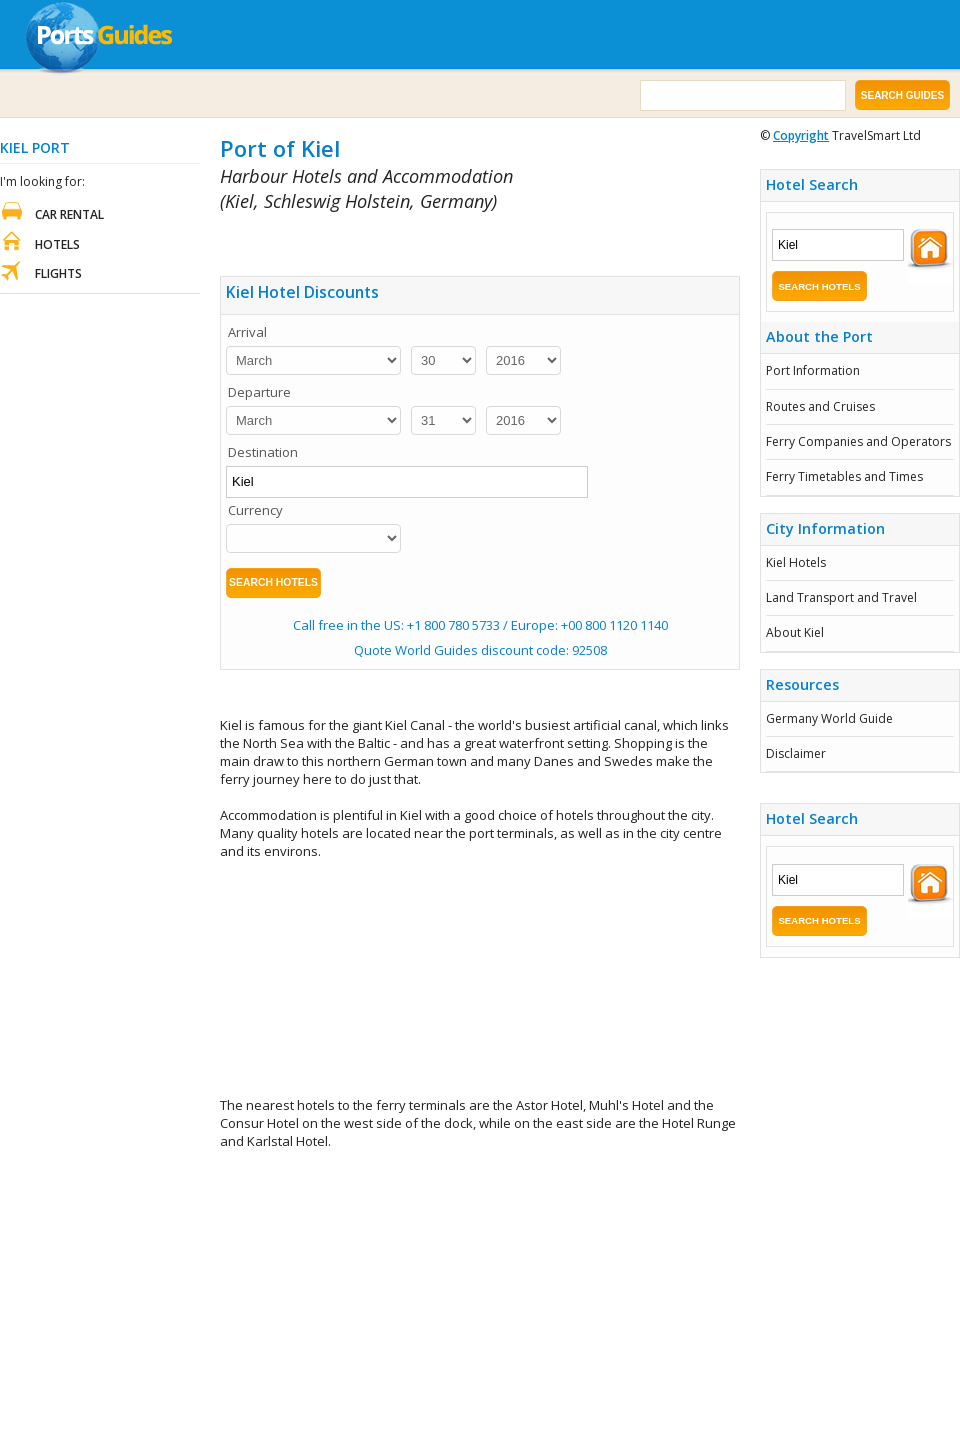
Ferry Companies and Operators (858, 441)
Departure (259, 392)
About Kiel (795, 632)
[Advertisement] (480, 978)
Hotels (57, 244)
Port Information (813, 370)
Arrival (247, 332)
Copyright (801, 135)
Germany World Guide (829, 718)
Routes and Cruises (820, 406)
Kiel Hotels (796, 562)
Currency (255, 510)
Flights (58, 273)
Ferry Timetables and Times (844, 476)
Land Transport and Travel (841, 597)
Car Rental (69, 214)
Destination (263, 452)
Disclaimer (796, 753)
